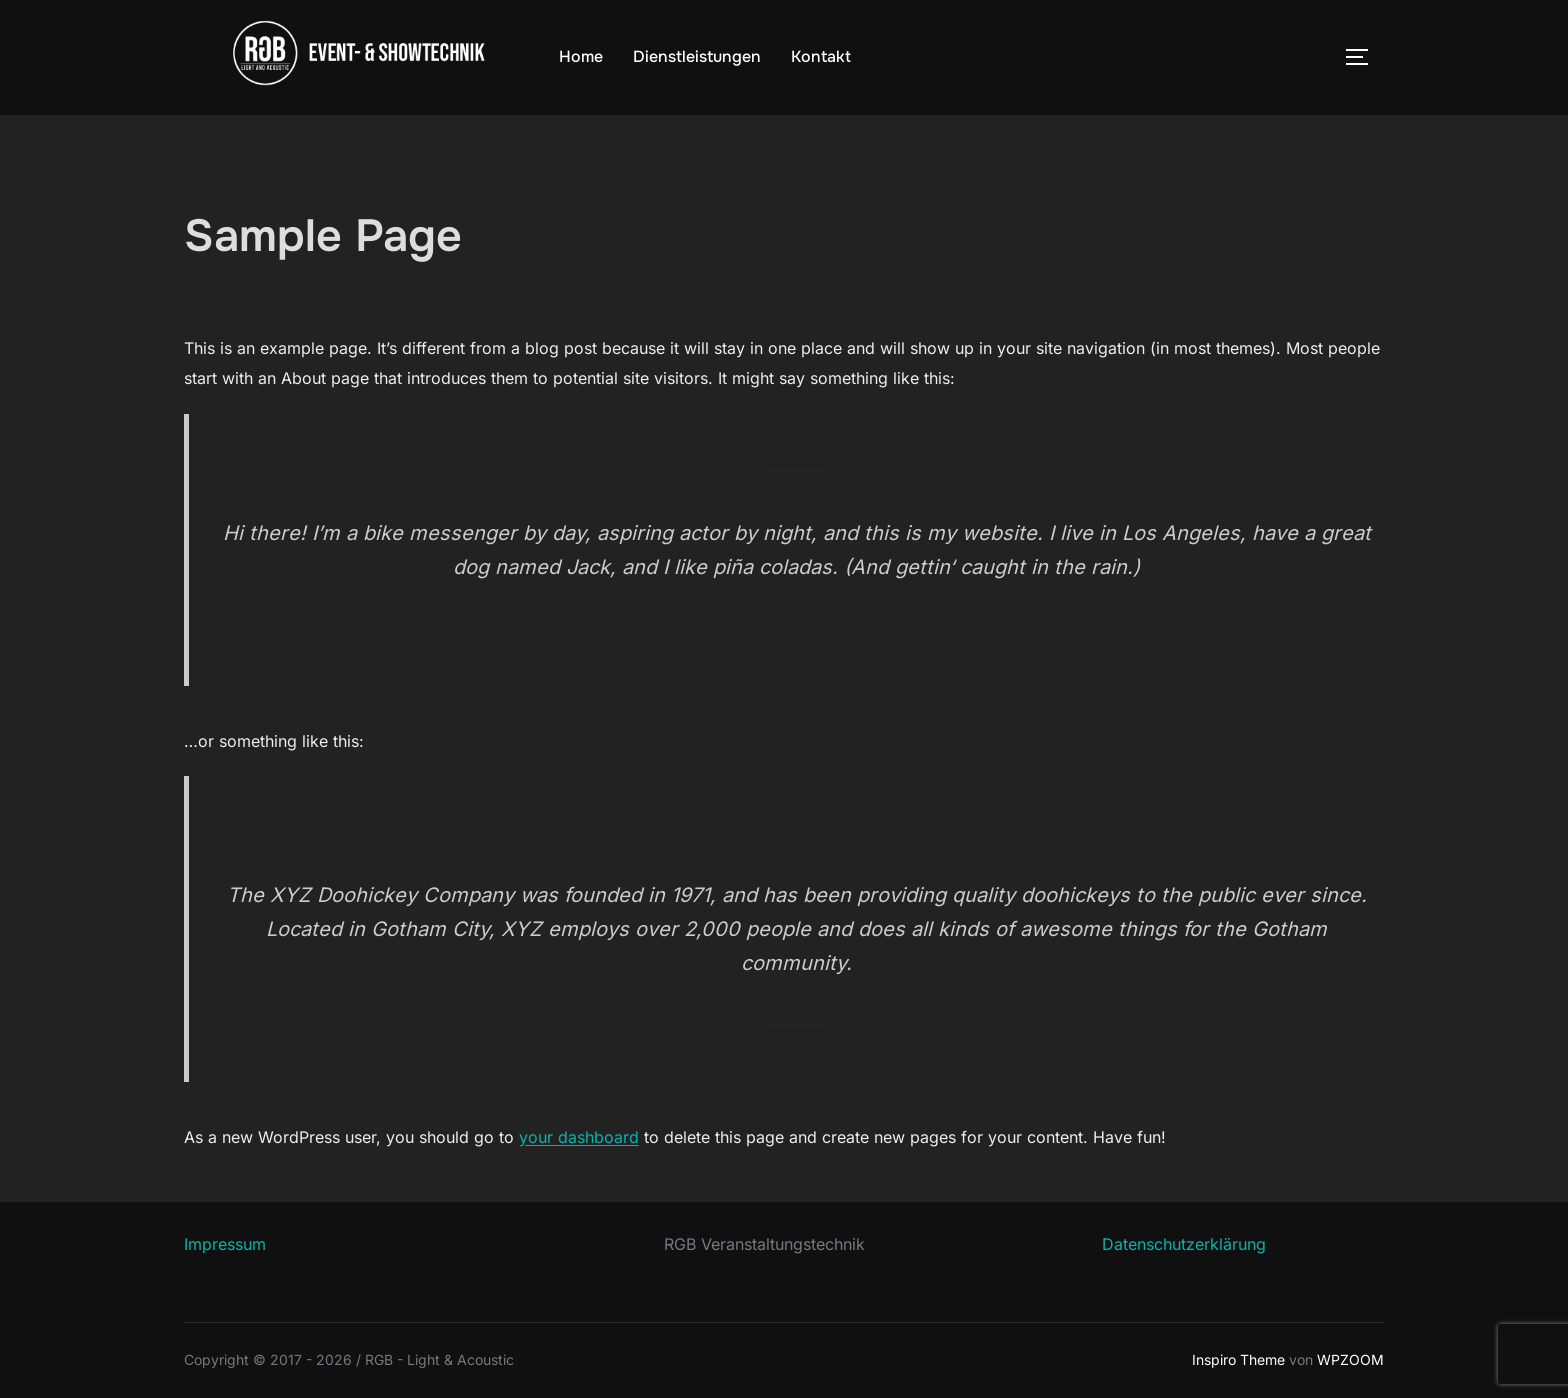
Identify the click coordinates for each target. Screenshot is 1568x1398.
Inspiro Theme (1238, 1359)
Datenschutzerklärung (1184, 1244)
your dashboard (579, 1137)
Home (581, 56)
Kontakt (821, 56)
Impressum (225, 1244)
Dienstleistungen (697, 56)
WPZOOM (1350, 1359)
